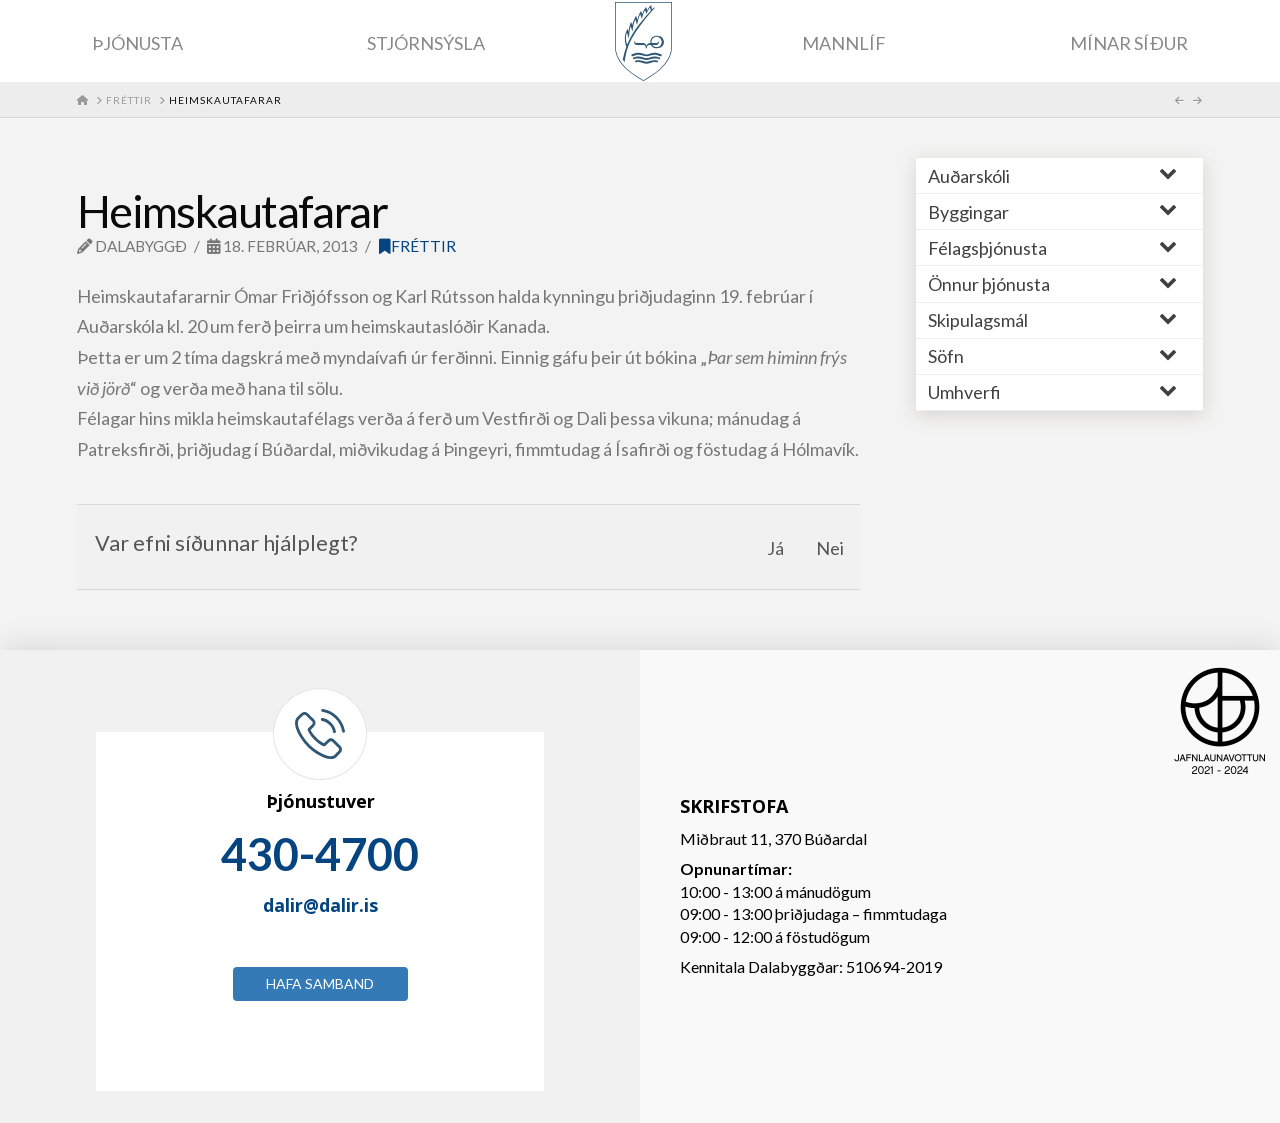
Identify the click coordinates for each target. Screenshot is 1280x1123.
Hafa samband (320, 983)
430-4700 (320, 854)
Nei (830, 548)
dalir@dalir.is (320, 905)
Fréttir (417, 246)
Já (775, 548)
